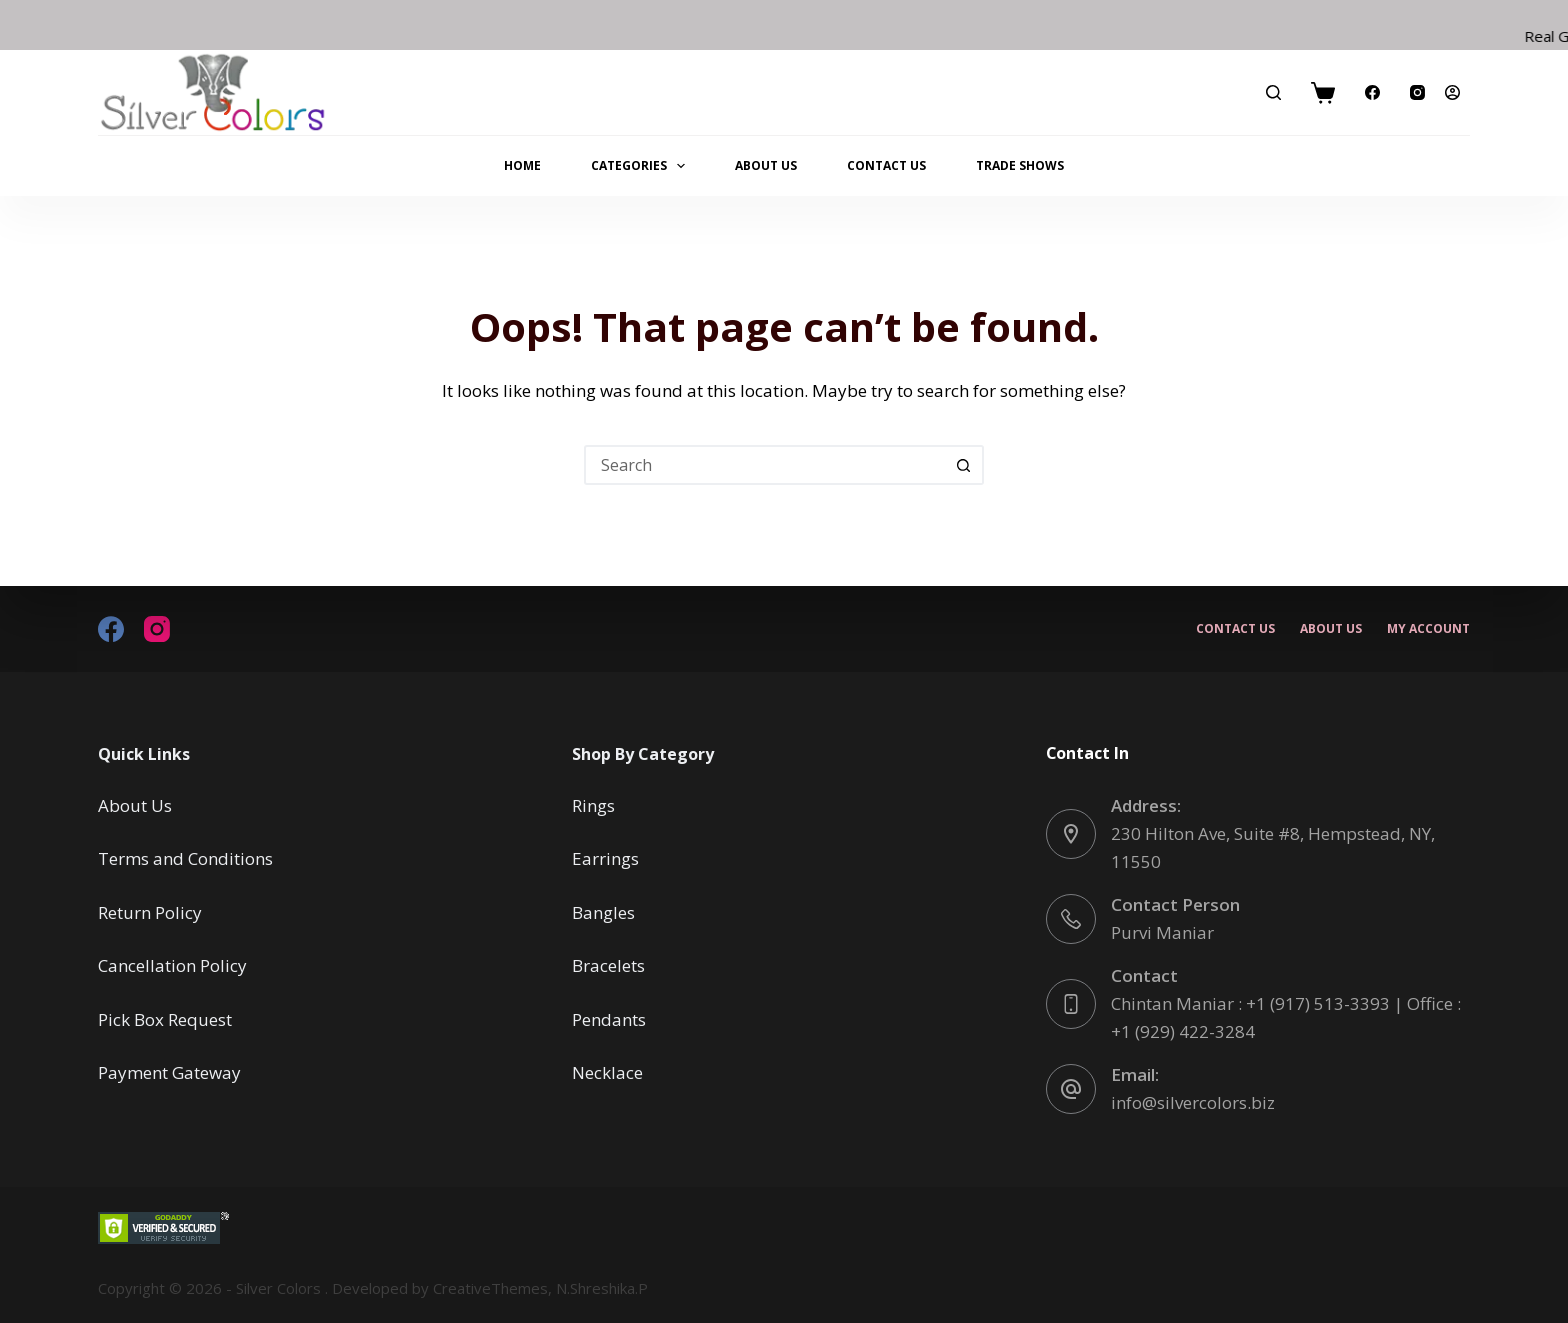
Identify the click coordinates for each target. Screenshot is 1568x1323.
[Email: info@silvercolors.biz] (1071, 1089)
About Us (766, 165)
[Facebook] (1372, 92)
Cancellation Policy (172, 965)
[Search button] (964, 465)
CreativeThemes (490, 1288)
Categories (642, 166)
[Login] (1452, 92)
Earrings (605, 858)
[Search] (1273, 92)
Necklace (607, 1072)
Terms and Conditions (185, 858)
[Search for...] (764, 465)
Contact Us (886, 165)
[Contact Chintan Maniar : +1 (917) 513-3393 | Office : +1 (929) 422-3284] (1071, 1004)
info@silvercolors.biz (1193, 1102)
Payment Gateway (169, 1072)
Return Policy (150, 912)
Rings (593, 805)
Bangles (603, 912)
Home (522, 165)
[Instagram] (1417, 92)
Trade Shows (1020, 165)
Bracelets (608, 965)
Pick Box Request (165, 1019)
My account (1428, 629)
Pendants (609, 1019)
